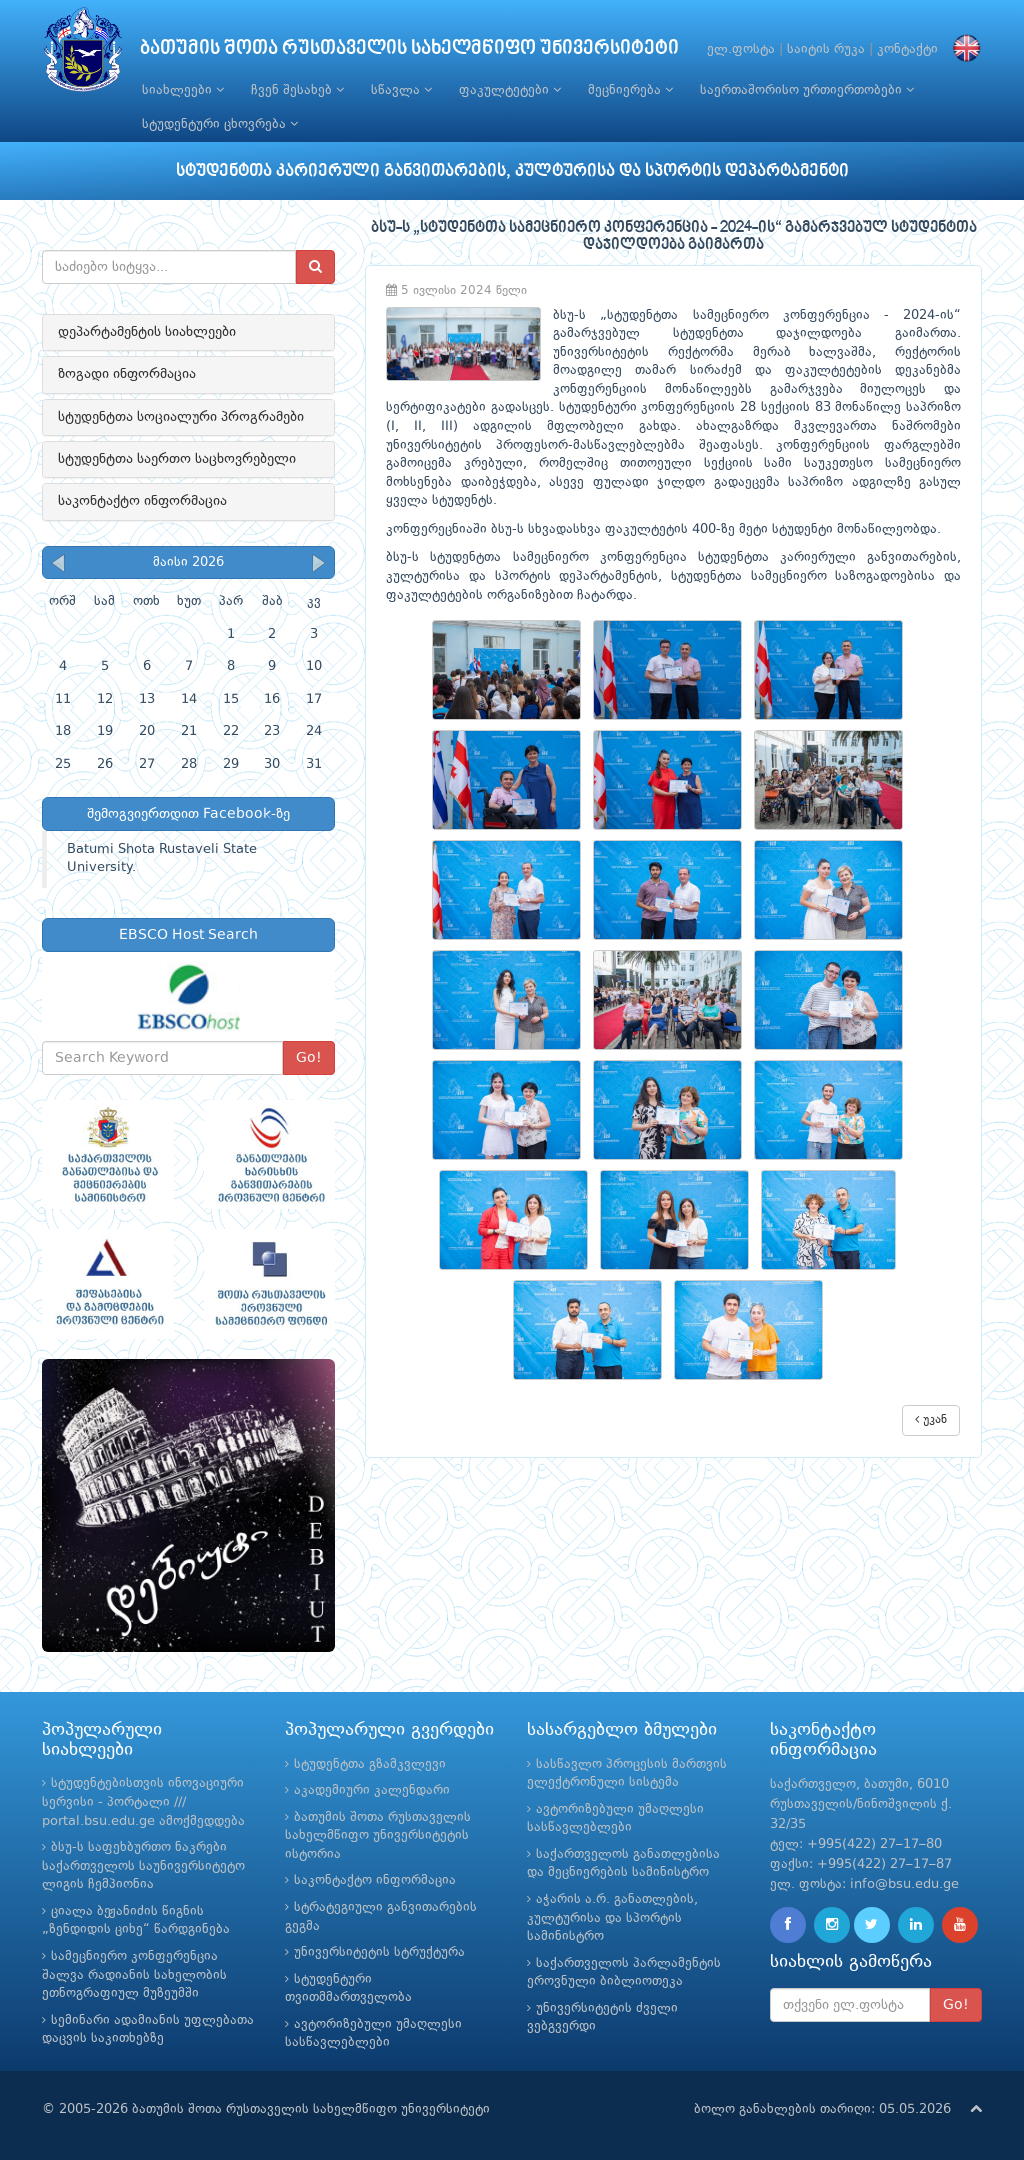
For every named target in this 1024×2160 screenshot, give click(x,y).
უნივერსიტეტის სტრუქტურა (379, 1952)
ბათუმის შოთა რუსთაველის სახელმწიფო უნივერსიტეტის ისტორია (378, 1836)
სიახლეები (183, 90)
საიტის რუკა (826, 49)
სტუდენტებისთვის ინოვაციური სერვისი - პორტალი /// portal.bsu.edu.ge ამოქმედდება (143, 1802)
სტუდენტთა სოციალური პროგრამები (181, 417)
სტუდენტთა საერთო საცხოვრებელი (177, 459)
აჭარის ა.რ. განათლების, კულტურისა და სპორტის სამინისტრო (612, 1918)
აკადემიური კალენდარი (372, 1790)
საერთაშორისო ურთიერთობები (807, 90)
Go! (309, 1058)
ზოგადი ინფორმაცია (127, 374)
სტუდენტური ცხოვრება (220, 124)
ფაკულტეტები (510, 90)
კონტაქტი (907, 49)
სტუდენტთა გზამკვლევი (370, 1764)
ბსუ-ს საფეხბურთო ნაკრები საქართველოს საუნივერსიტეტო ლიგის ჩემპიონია (143, 1866)
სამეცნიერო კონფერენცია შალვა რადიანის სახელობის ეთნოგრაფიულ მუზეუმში (134, 1975)
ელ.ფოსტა (741, 49)
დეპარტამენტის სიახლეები (147, 332)
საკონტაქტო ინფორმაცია (142, 501)
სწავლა (401, 90)
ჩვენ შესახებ (297, 90)
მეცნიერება (630, 90)
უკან (931, 1419)
